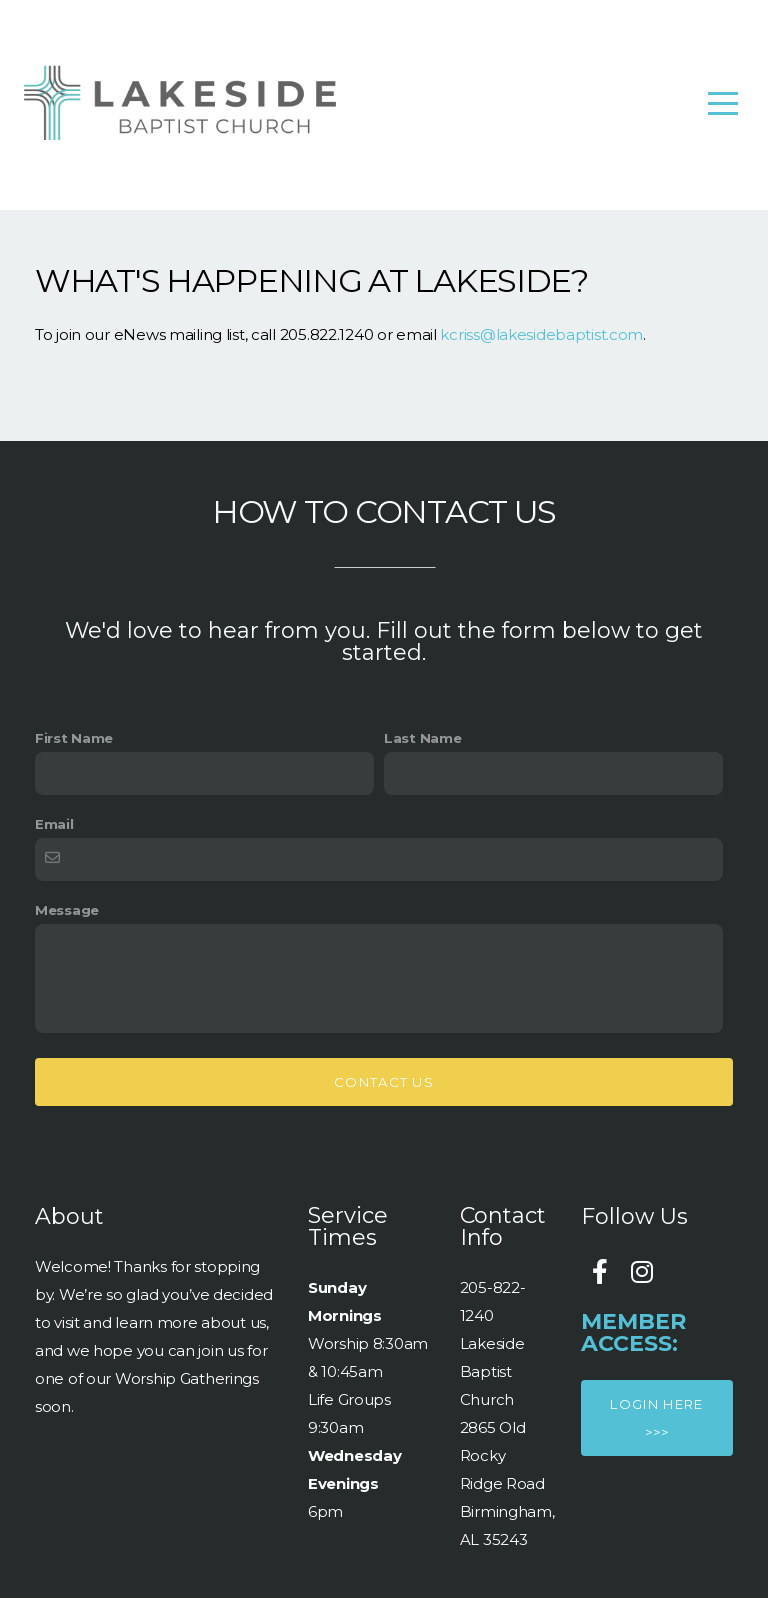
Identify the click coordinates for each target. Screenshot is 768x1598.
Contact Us (384, 1082)
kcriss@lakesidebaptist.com (541, 334)
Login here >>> (656, 1418)
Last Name (422, 738)
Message (67, 910)
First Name (74, 738)
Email (54, 824)
